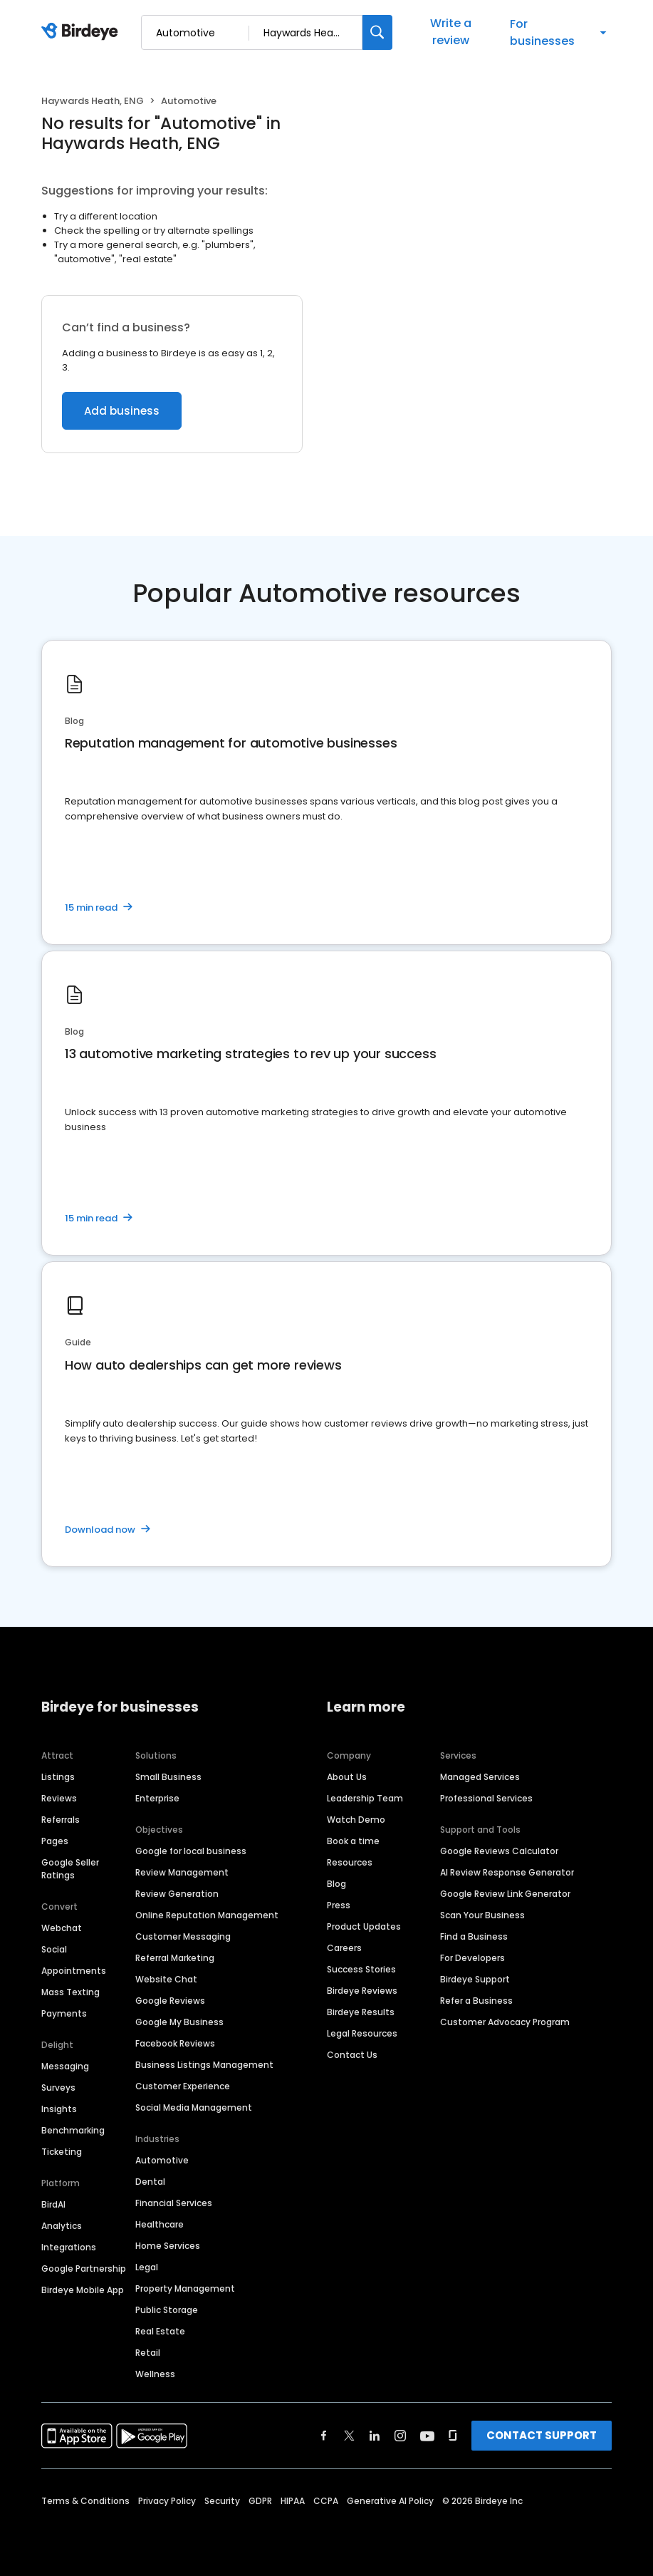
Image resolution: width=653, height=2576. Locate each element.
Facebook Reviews (175, 2043)
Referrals (60, 1820)
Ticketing (61, 2152)
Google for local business (190, 1851)
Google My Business (179, 2022)
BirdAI (53, 2204)
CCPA (325, 2501)
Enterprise (157, 1798)
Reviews (59, 1798)
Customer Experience (182, 2086)
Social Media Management (193, 2107)
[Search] (377, 32)
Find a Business (474, 1936)
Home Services (167, 2246)
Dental (150, 2182)
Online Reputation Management (206, 1915)
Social (54, 1949)
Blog (336, 1884)
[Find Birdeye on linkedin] (374, 2436)
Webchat (61, 1928)
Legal (146, 2267)
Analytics (61, 2226)
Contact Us (352, 2055)
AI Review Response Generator (507, 1872)
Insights (59, 2109)
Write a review (450, 31)
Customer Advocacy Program (505, 2022)
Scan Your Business (482, 1915)
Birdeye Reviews (362, 1991)
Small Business (168, 1777)
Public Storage (166, 2310)
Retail (147, 2353)
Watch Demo (356, 1820)
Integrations (68, 2247)
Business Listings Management (204, 2065)
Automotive (162, 2160)
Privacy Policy (167, 2501)
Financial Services (173, 2203)
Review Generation (177, 1894)
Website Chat (166, 1979)
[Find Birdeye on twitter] (349, 2436)
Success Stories (361, 1969)
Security (222, 2501)
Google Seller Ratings (70, 1868)
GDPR (260, 2501)
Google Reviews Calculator (499, 1851)
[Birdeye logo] (82, 32)
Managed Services (480, 1777)
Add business (122, 410)
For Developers (472, 1958)
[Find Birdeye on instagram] (400, 2436)
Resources (349, 1862)
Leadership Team (365, 1798)
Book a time (353, 1841)
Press (338, 1905)
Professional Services (486, 1798)
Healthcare (159, 2224)
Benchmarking (73, 2130)
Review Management (182, 1872)
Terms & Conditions (85, 2501)
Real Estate (160, 2331)
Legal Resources (362, 2033)
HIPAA (293, 2501)
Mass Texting (70, 1992)
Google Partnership (83, 2268)
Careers (344, 1948)
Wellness (155, 2374)
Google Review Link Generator (505, 1894)
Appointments (73, 1971)
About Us (347, 1777)
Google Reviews (170, 2001)
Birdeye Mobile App (82, 2290)
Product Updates (364, 1926)
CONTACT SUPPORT (541, 2435)
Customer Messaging (183, 1936)
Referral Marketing (174, 1958)
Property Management (185, 2288)
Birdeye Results (361, 2012)
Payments (64, 2013)
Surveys (58, 2087)
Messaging (65, 2066)
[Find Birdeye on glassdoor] (453, 2436)
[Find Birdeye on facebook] (324, 2436)
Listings (58, 1777)
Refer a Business (476, 2001)
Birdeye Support (475, 1979)
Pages (54, 1841)
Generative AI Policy (390, 2501)
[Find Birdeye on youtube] (427, 2436)
